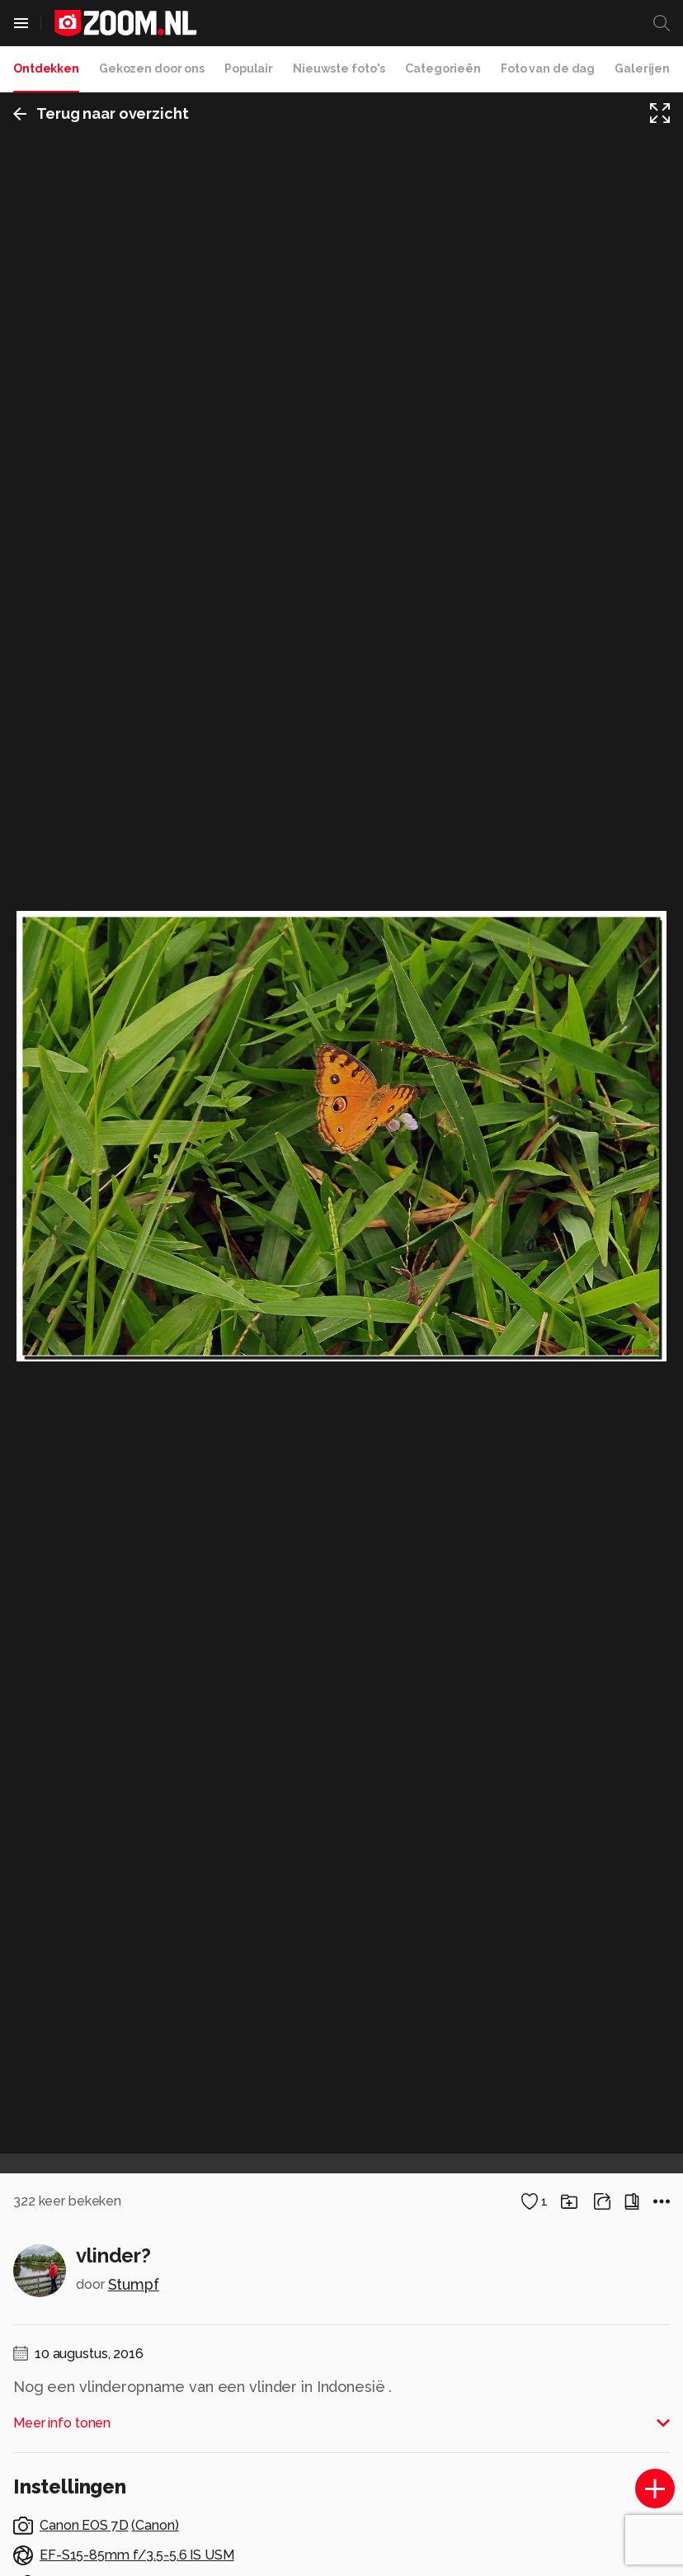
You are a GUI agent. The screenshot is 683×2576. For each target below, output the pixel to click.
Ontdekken (46, 68)
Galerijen (642, 68)
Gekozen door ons (152, 68)
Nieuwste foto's (339, 68)
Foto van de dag (548, 68)
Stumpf (133, 2284)
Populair (248, 68)
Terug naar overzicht (101, 113)
